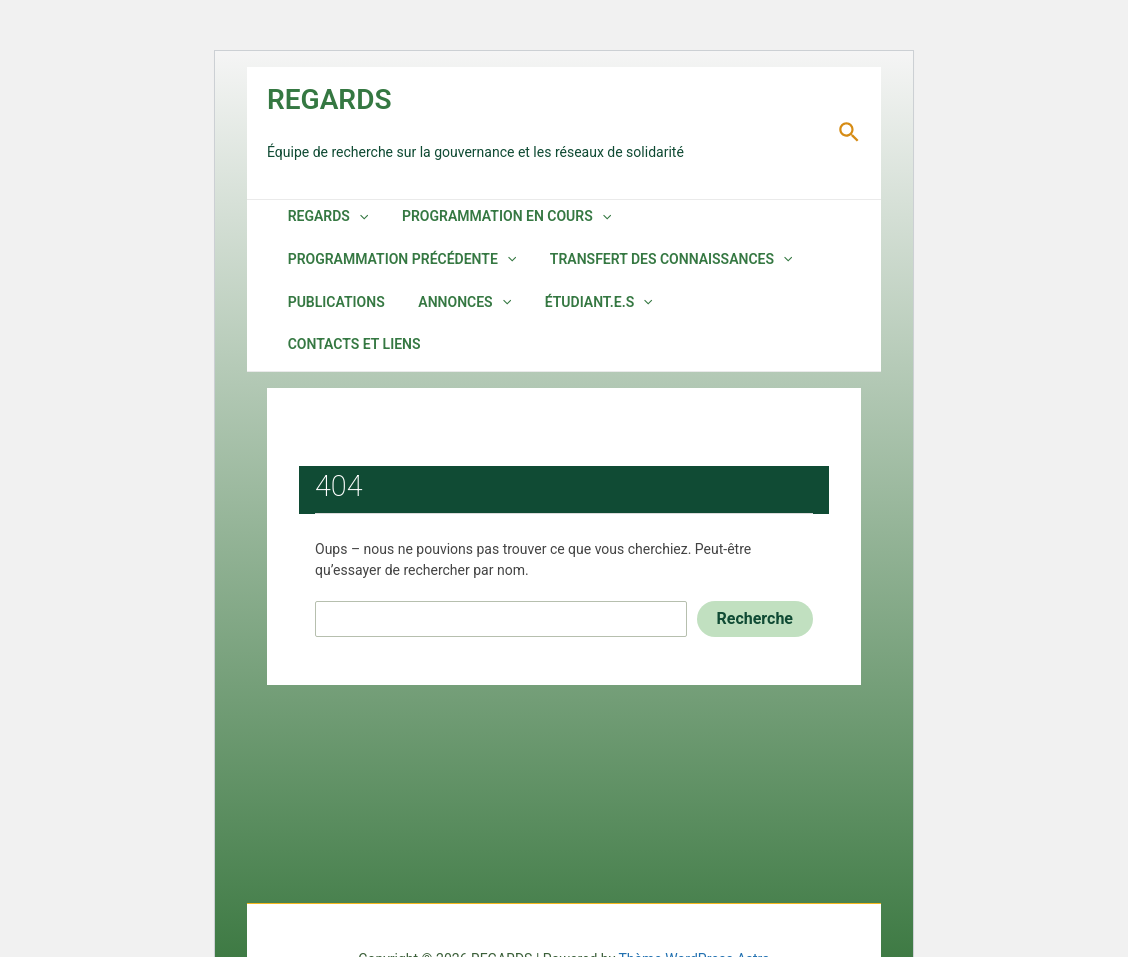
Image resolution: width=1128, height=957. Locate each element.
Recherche (755, 592)
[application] (350, 219)
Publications (327, 316)
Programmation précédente (393, 267)
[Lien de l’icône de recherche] (850, 133)
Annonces (443, 316)
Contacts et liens (706, 316)
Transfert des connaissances (650, 267)
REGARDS (329, 99)
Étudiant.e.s (565, 316)
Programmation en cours (485, 219)
